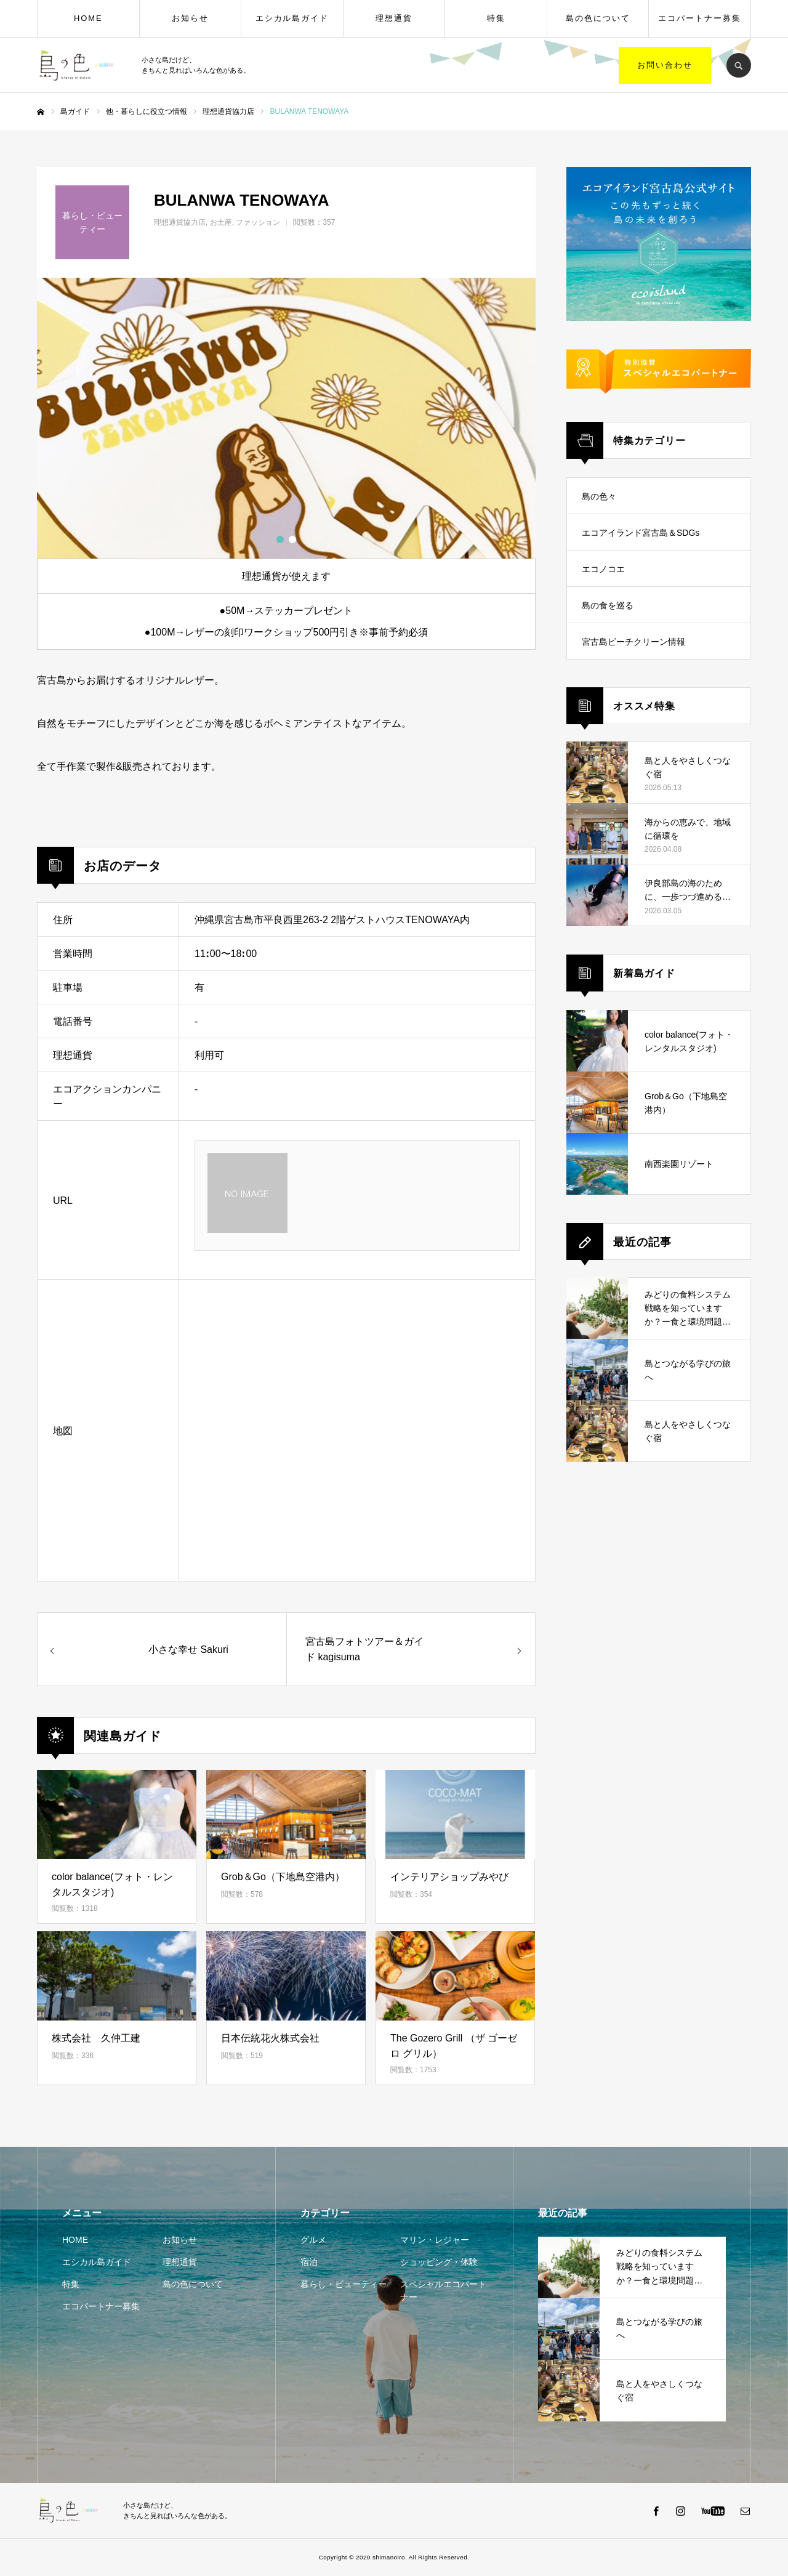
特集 (496, 18)
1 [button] (280, 539)
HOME (88, 18)
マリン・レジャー (434, 2240)
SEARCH (738, 65)
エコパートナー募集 (699, 18)
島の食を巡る (607, 605)
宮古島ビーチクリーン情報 (633, 642)
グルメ (313, 2240)
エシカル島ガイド (292, 18)
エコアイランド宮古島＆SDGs (640, 533)
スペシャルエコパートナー (443, 2290)
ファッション (258, 222)
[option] (286, 418)
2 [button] (292, 539)
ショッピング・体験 (439, 2262)
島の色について (598, 18)
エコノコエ (603, 569)
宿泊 (309, 2262)
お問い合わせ (665, 65)
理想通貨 (394, 18)
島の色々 (599, 496)
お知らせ (190, 18)
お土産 (221, 222)
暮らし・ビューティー (343, 2284)
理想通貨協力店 (180, 222)
